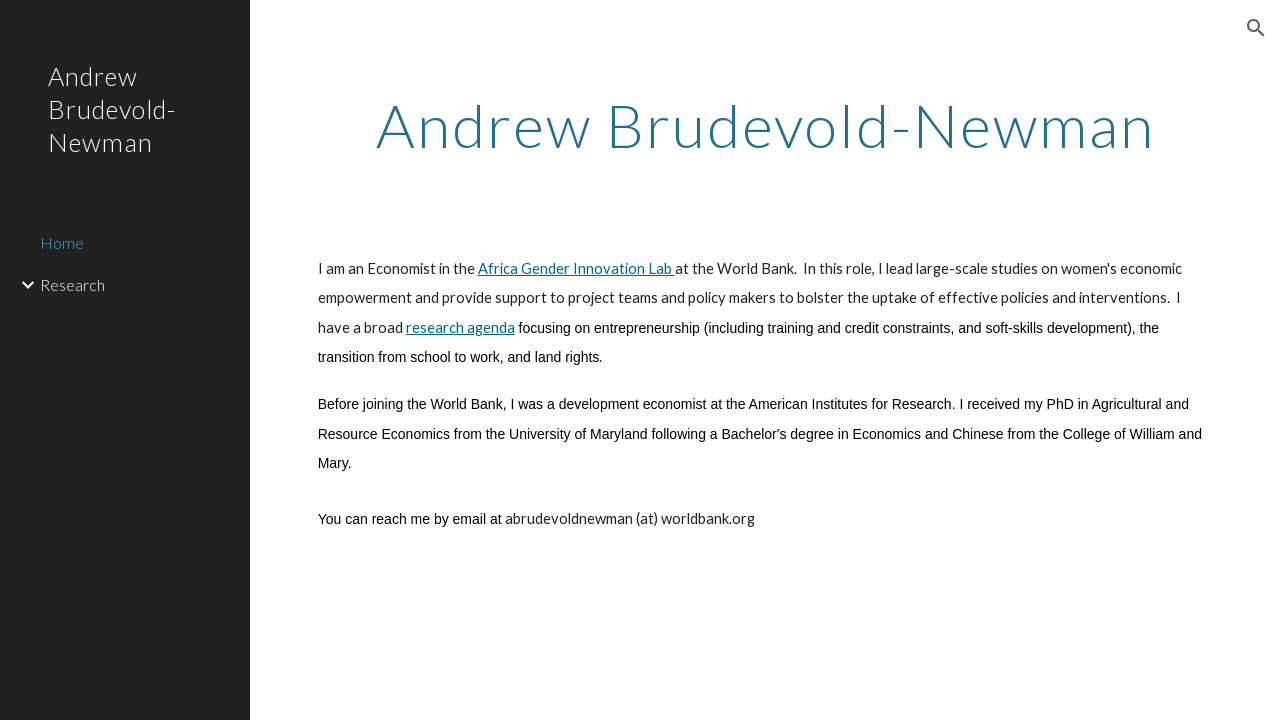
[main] (765, 125)
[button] (1256, 28)
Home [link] (62, 242)
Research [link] (72, 284)
